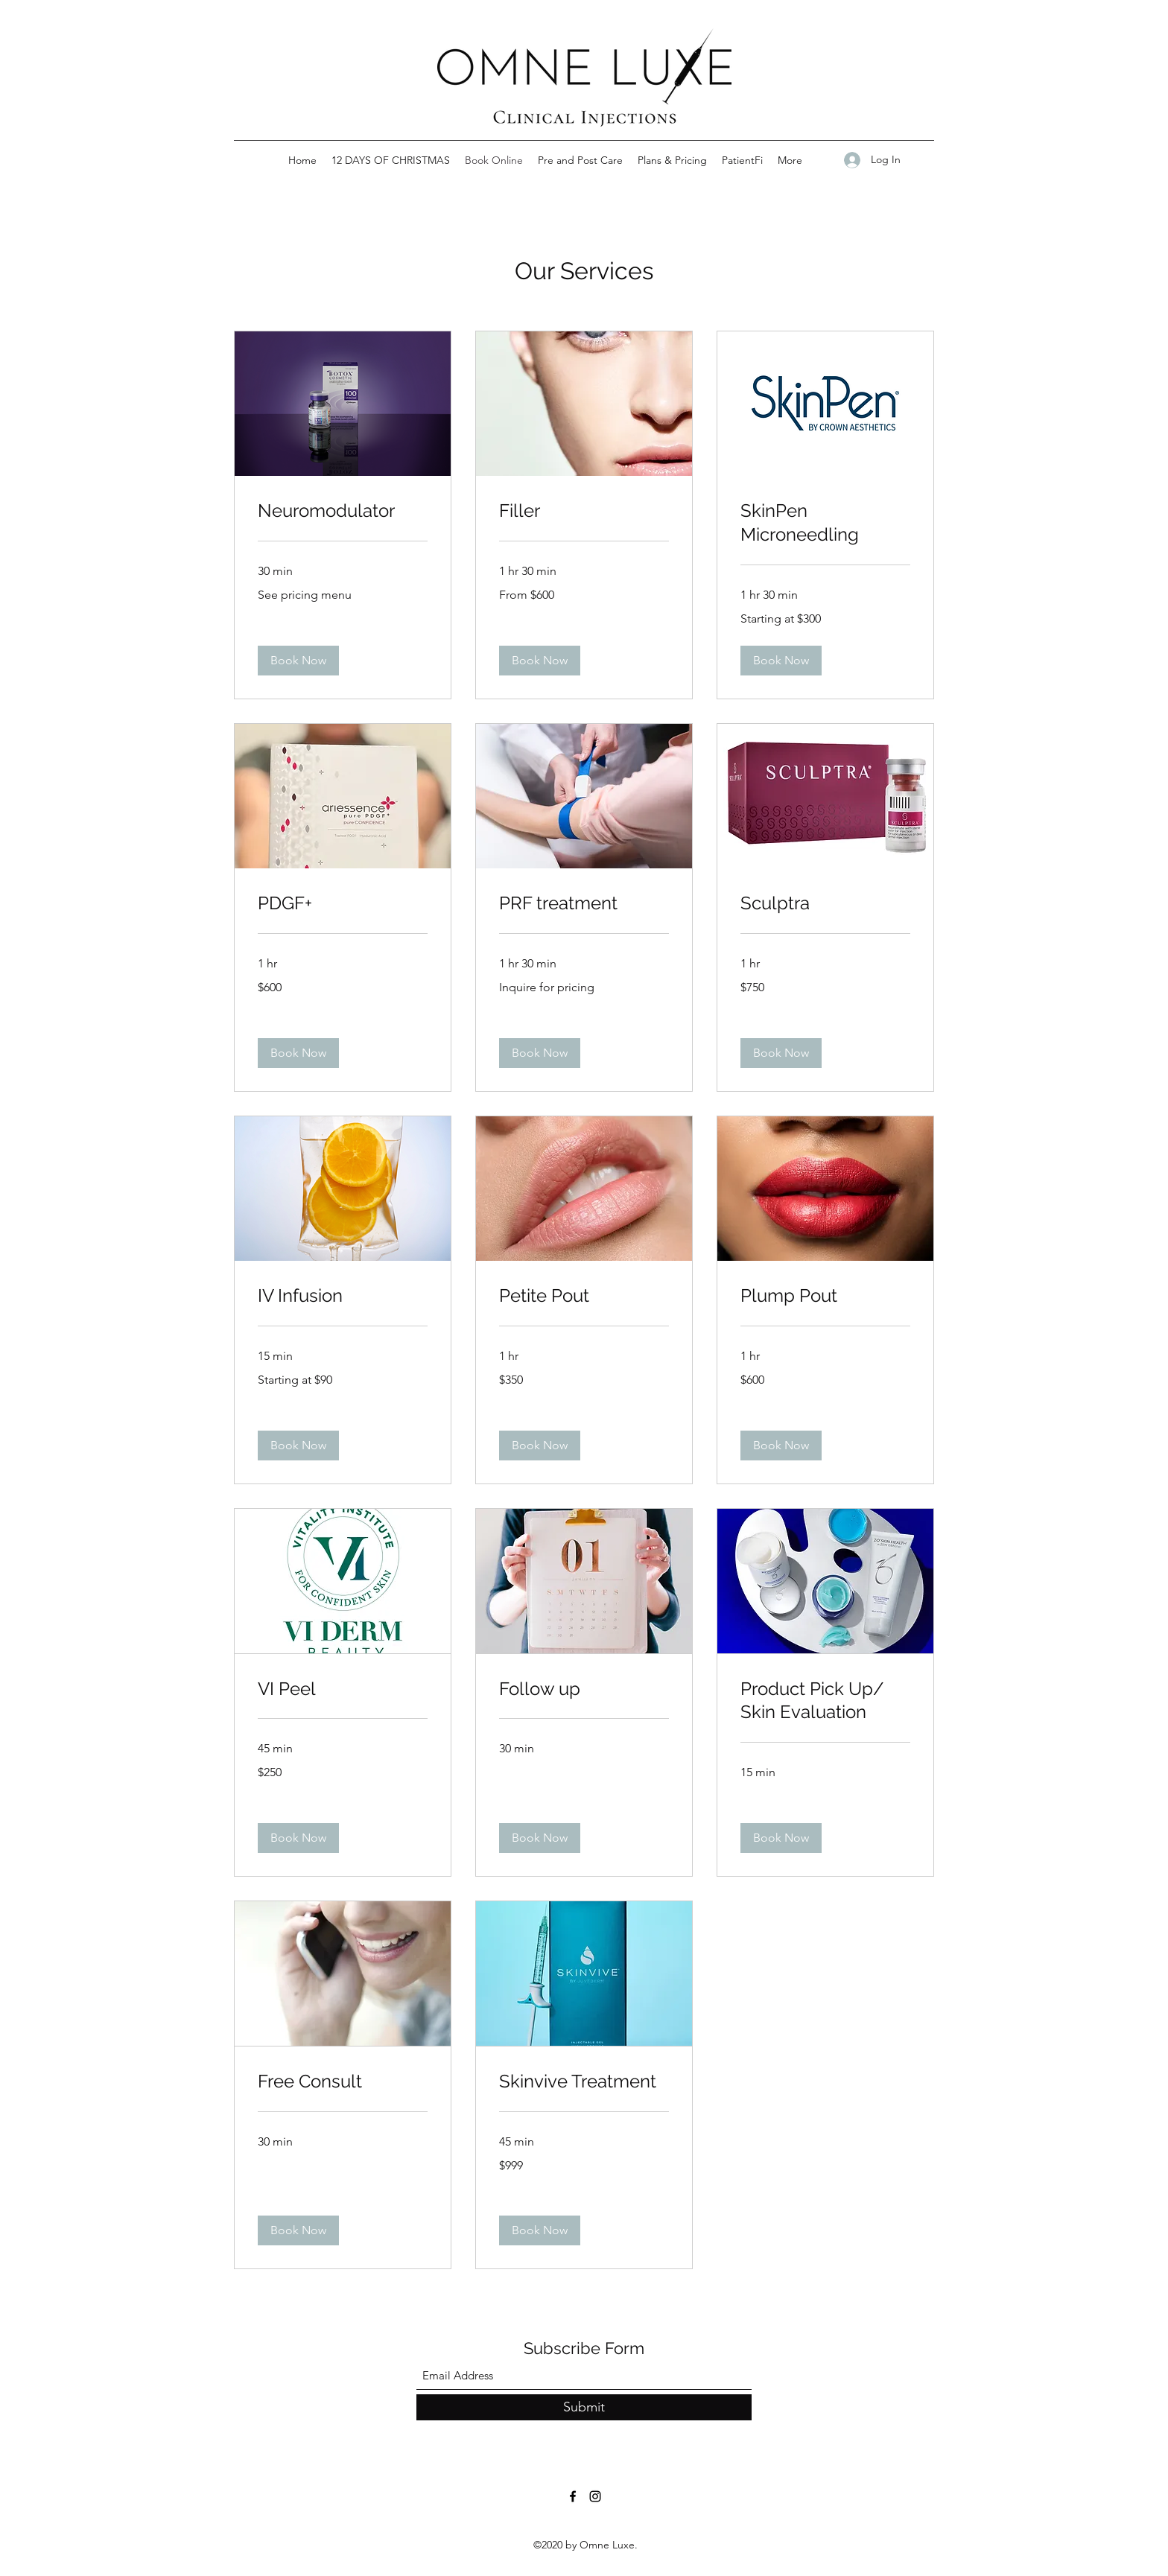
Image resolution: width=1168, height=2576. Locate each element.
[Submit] (584, 2407)
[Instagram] (595, 2496)
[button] (298, 660)
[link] (343, 511)
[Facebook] (572, 2496)
